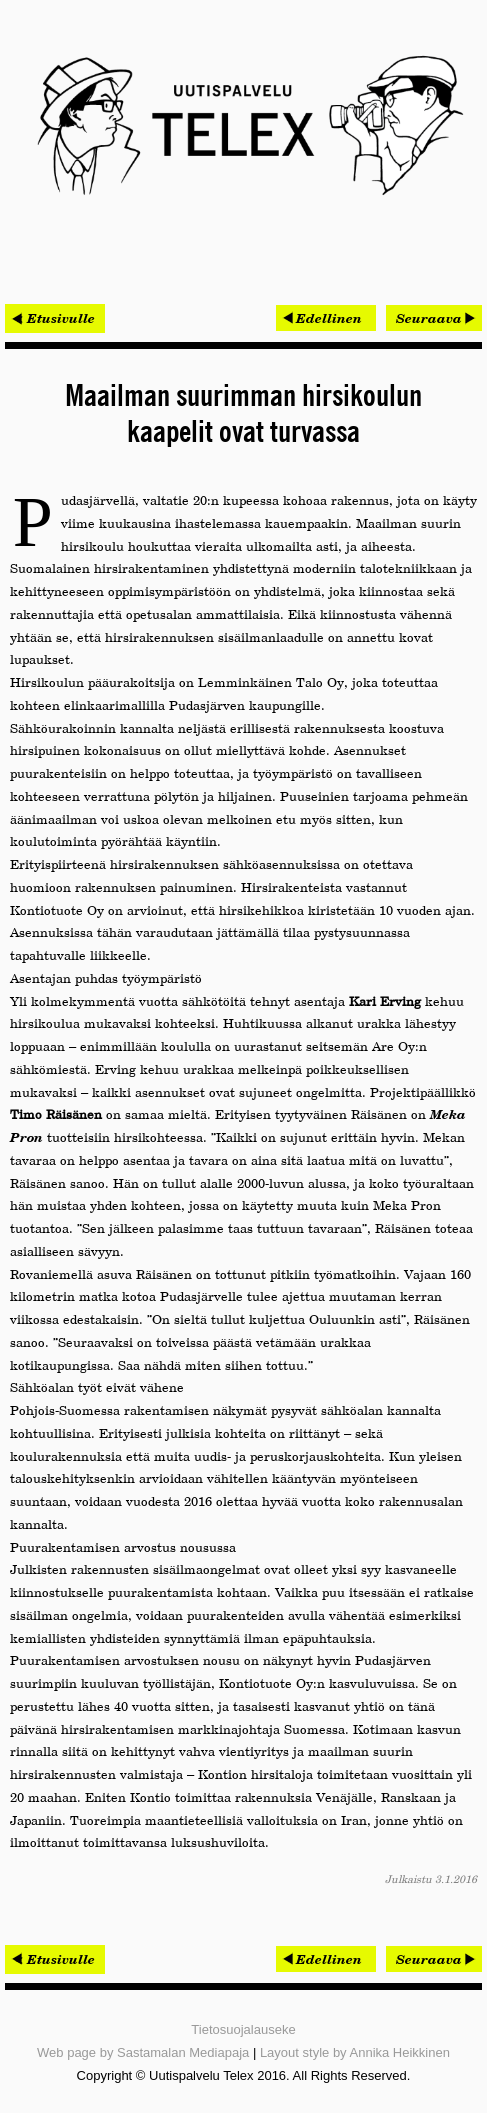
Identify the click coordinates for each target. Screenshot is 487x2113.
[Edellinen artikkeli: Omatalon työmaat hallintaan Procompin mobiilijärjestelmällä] (326, 318)
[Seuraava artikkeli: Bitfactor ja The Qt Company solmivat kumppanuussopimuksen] (434, 318)
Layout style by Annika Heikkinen (355, 2052)
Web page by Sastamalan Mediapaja (143, 2052)
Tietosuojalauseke (243, 2029)
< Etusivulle (55, 318)
